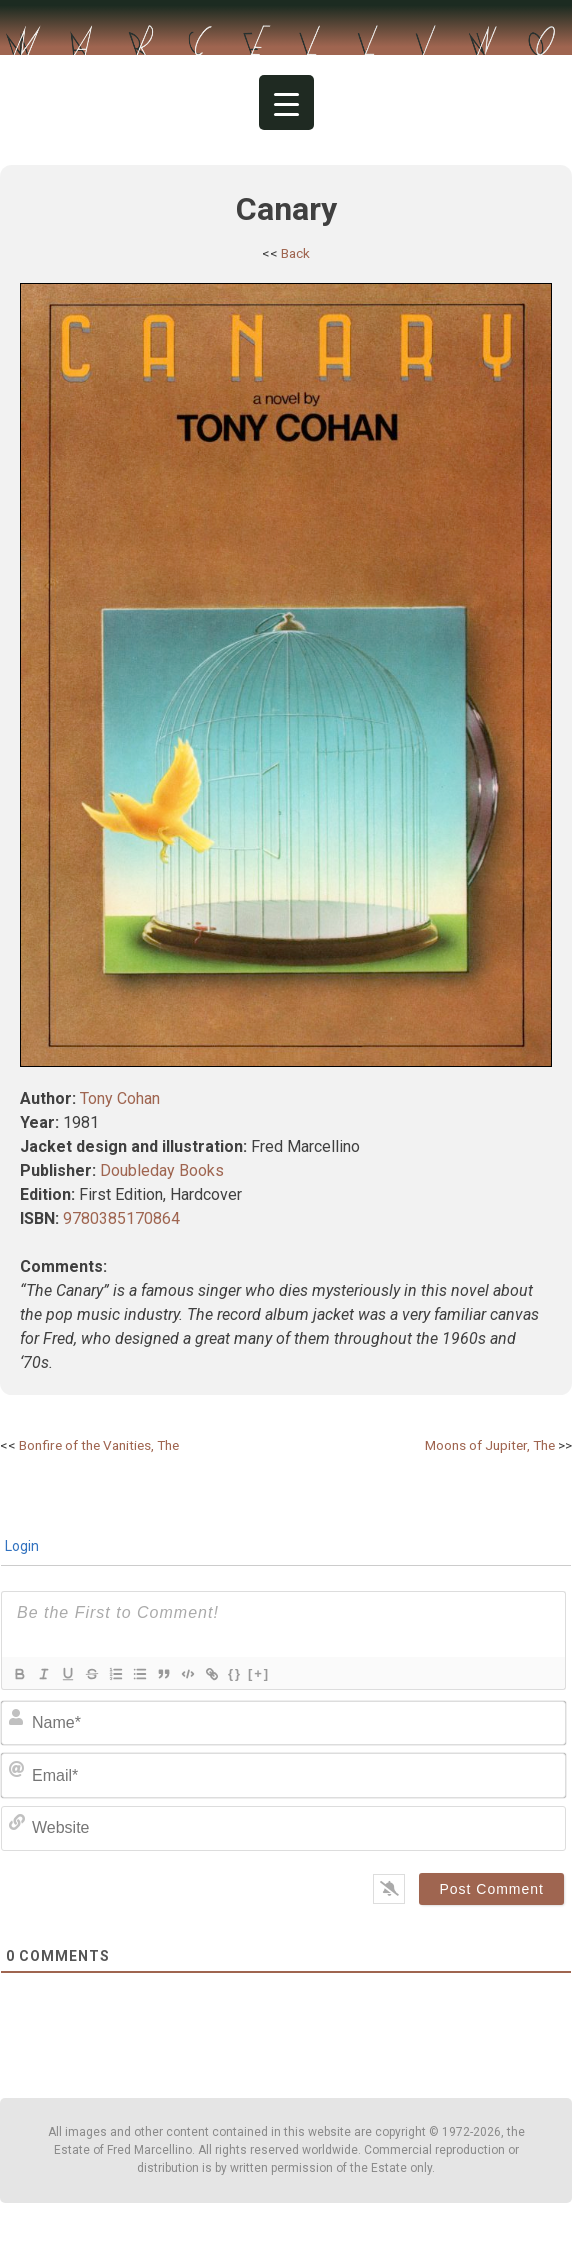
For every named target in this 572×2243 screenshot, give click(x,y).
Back (295, 253)
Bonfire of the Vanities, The (99, 1445)
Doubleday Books (162, 1170)
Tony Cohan (120, 1098)
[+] (259, 1673)
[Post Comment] (491, 1889)
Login (20, 1546)
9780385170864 (121, 1218)
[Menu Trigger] (286, 102)
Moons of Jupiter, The (490, 1445)
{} (235, 1673)
